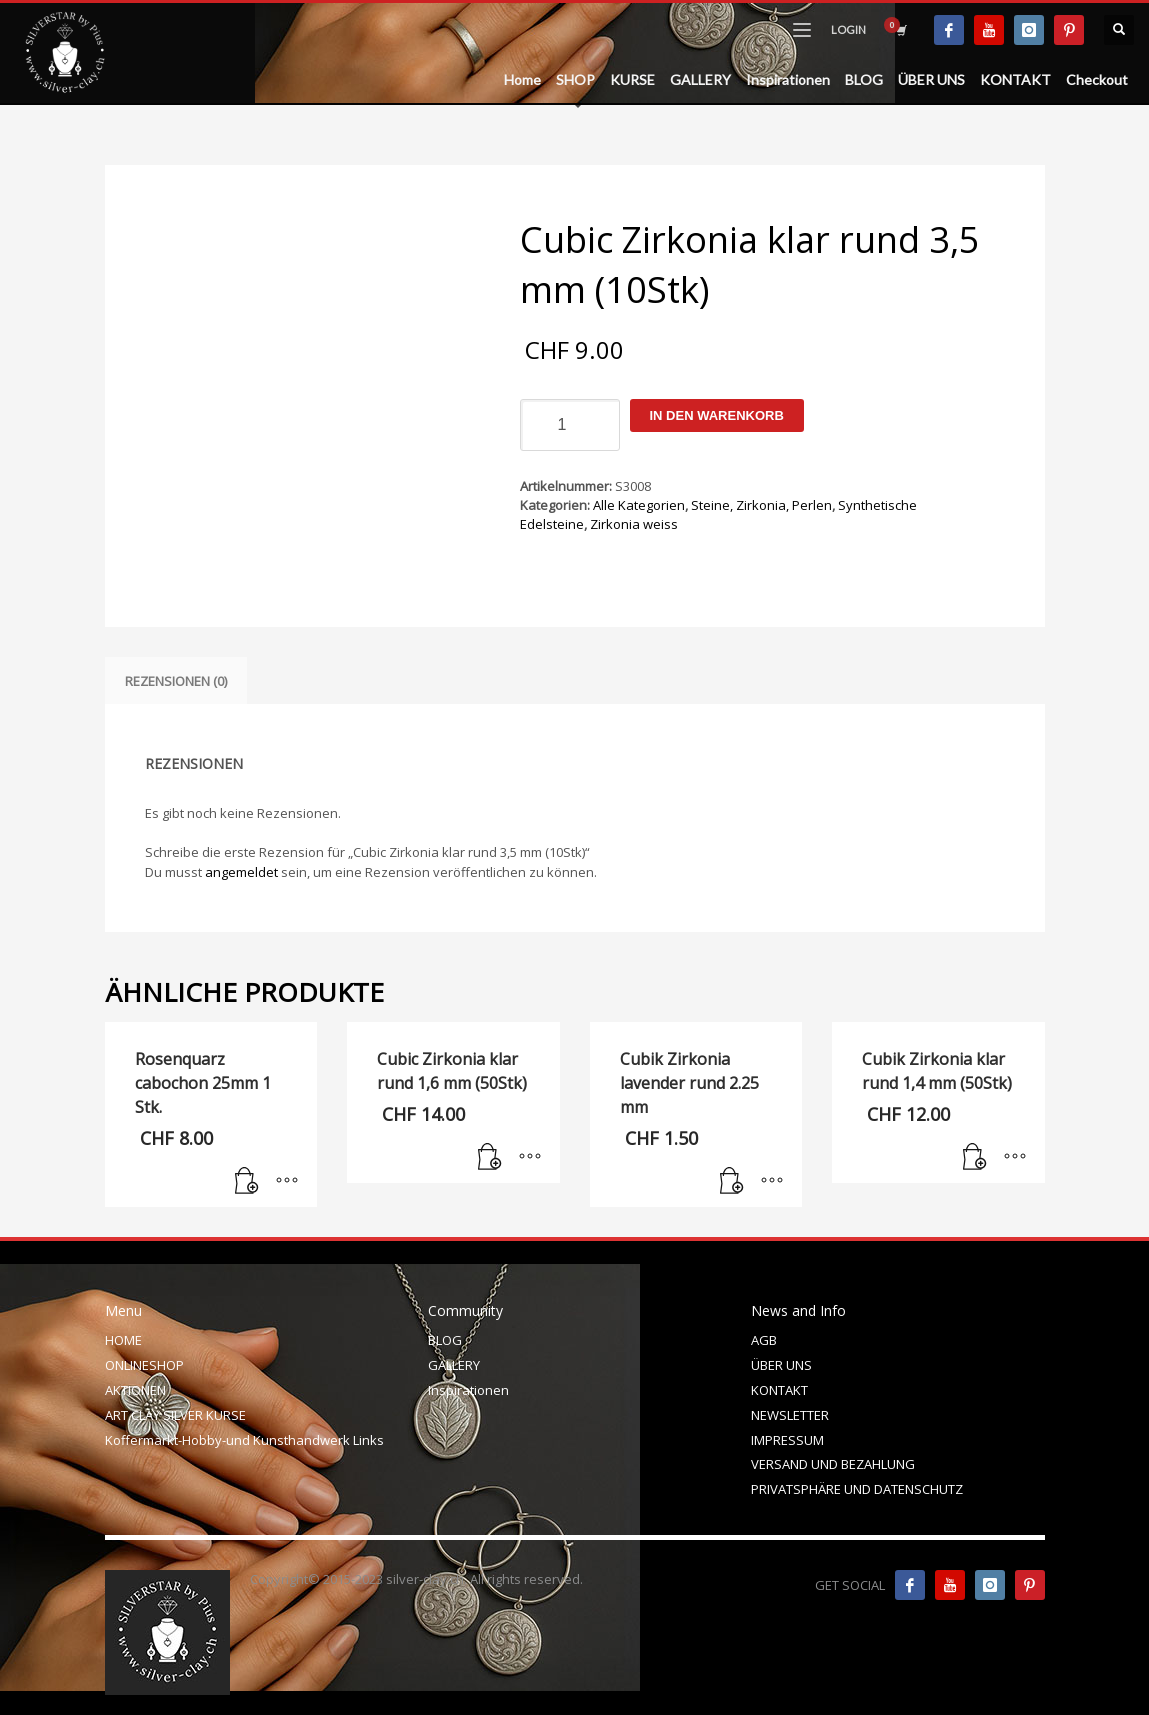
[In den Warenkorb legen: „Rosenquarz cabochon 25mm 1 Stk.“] (247, 1182)
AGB (764, 1340)
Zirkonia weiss (634, 524)
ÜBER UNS (781, 1365)
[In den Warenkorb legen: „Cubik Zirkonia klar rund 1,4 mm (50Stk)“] (975, 1158)
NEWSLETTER (790, 1415)
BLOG (445, 1340)
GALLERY (454, 1365)
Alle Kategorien (639, 505)
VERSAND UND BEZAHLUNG (833, 1464)
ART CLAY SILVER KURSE (175, 1415)
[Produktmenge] (570, 425)
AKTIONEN (135, 1390)
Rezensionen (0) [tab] (176, 681)
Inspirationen (468, 1390)
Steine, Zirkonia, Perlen (761, 505)
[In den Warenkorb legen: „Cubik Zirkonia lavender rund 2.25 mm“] (732, 1182)
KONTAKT (779, 1390)
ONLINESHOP (144, 1365)
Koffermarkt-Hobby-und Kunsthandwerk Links (244, 1440)
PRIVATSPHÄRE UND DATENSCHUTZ (857, 1489)
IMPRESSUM (787, 1440)
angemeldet (241, 872)
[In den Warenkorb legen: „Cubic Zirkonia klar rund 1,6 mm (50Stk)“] (490, 1158)
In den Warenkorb (717, 415)
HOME (123, 1340)
